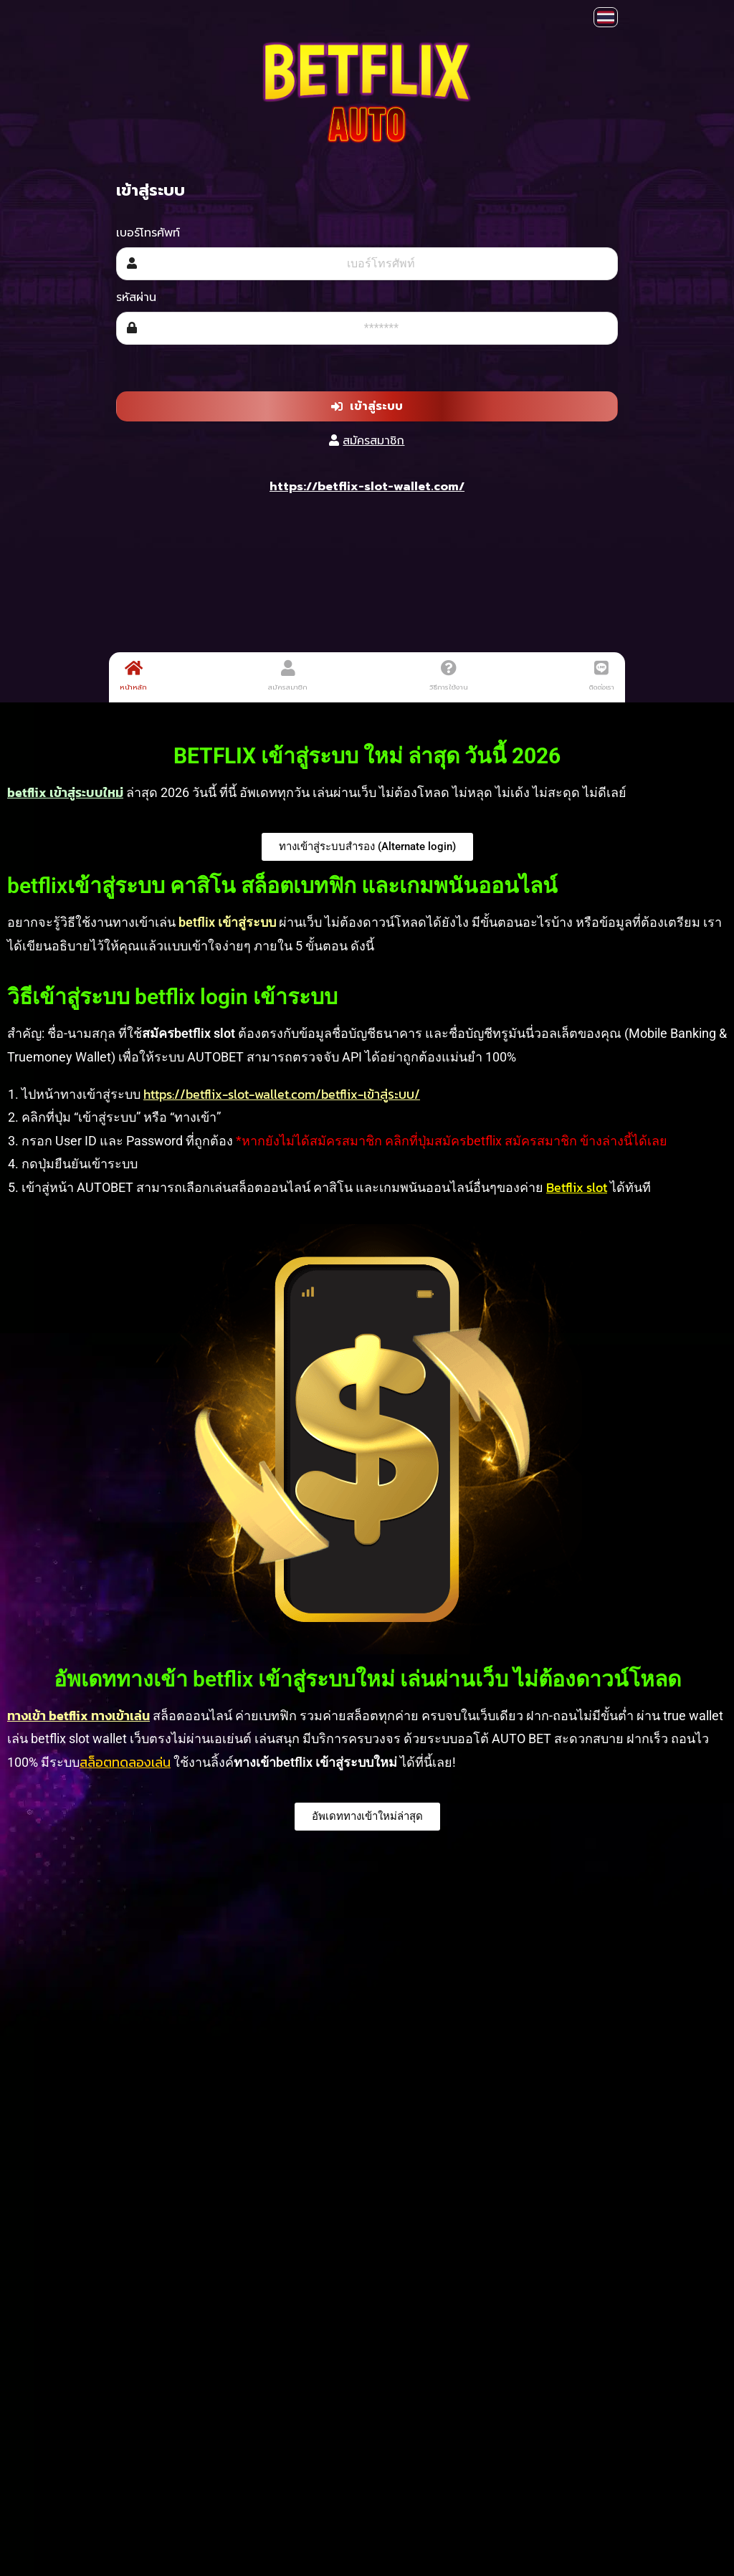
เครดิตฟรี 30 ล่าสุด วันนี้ (360, 1985)
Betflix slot (576, 1187)
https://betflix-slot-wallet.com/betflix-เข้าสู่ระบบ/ (281, 1094)
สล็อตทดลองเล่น (125, 1762)
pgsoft (568, 2314)
